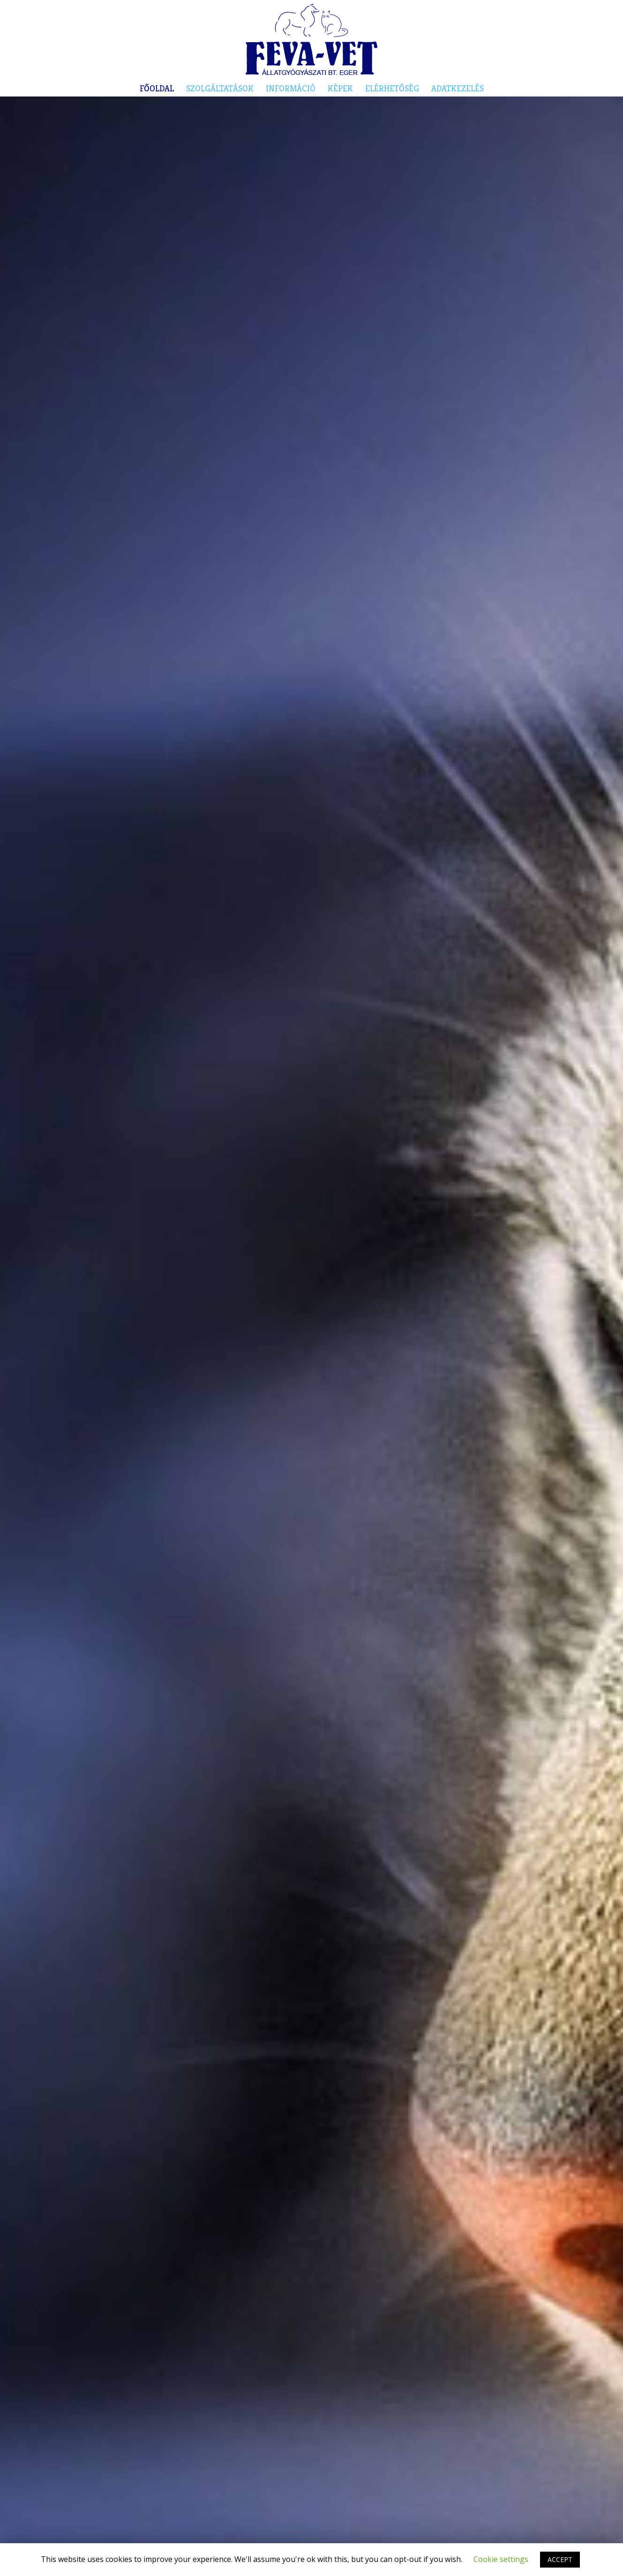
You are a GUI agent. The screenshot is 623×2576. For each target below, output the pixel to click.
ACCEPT (560, 2559)
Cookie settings (500, 2559)
